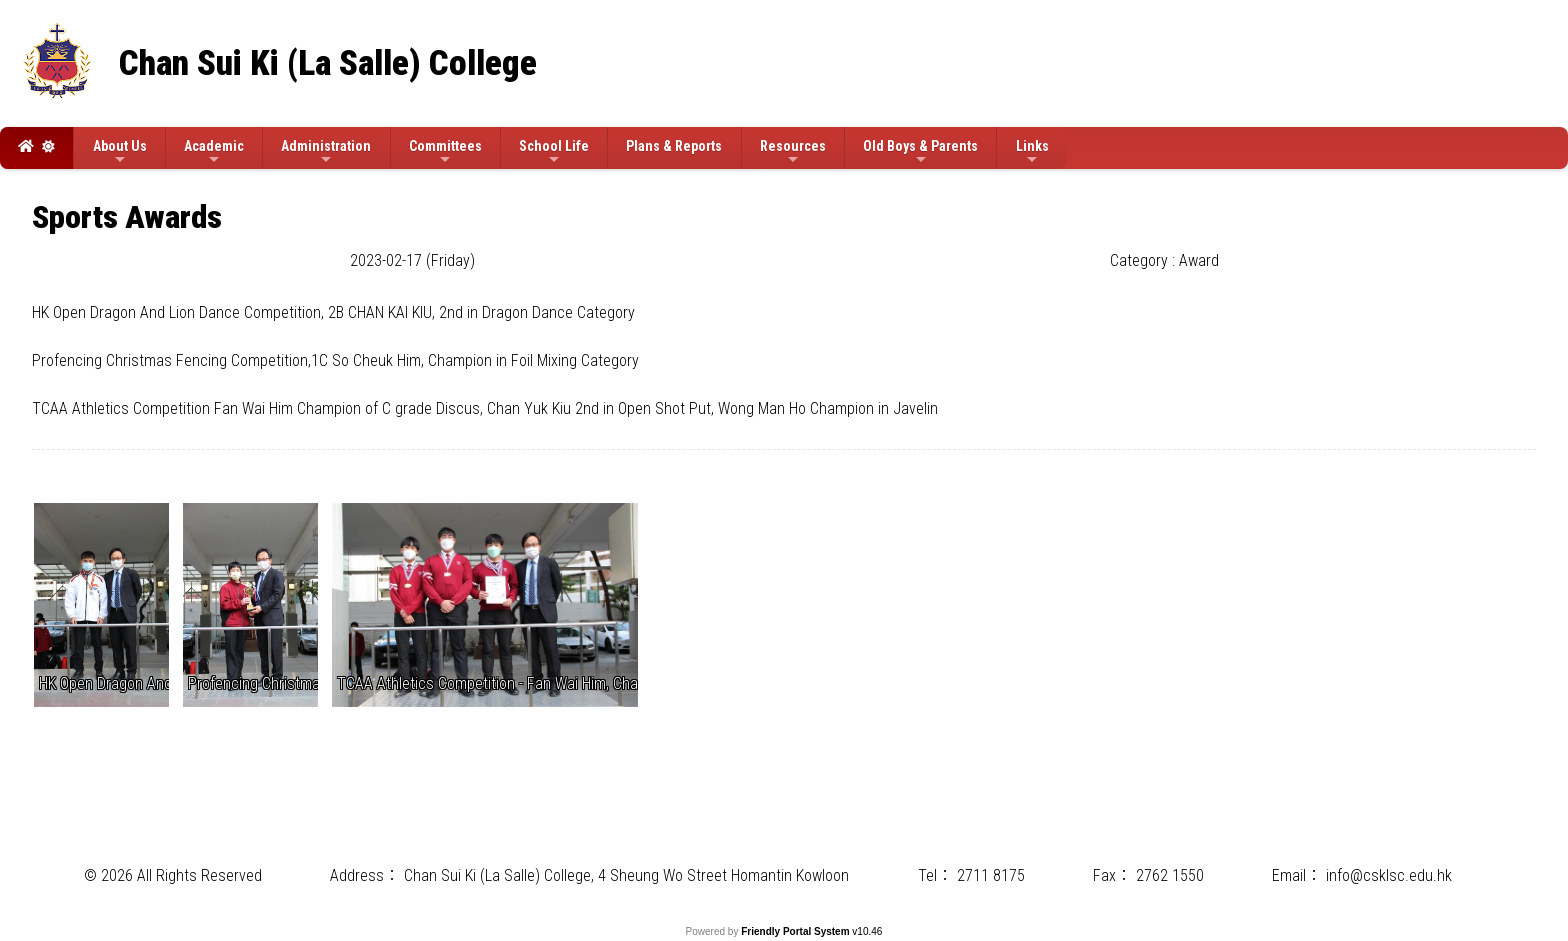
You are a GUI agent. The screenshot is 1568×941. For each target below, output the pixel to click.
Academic (214, 152)
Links (1032, 152)
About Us (120, 152)
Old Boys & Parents (920, 152)
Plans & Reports (674, 146)
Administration (326, 152)
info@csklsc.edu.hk (1389, 875)
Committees (445, 152)
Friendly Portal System (796, 931)
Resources (793, 152)
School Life (554, 152)
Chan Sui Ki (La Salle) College (328, 63)
